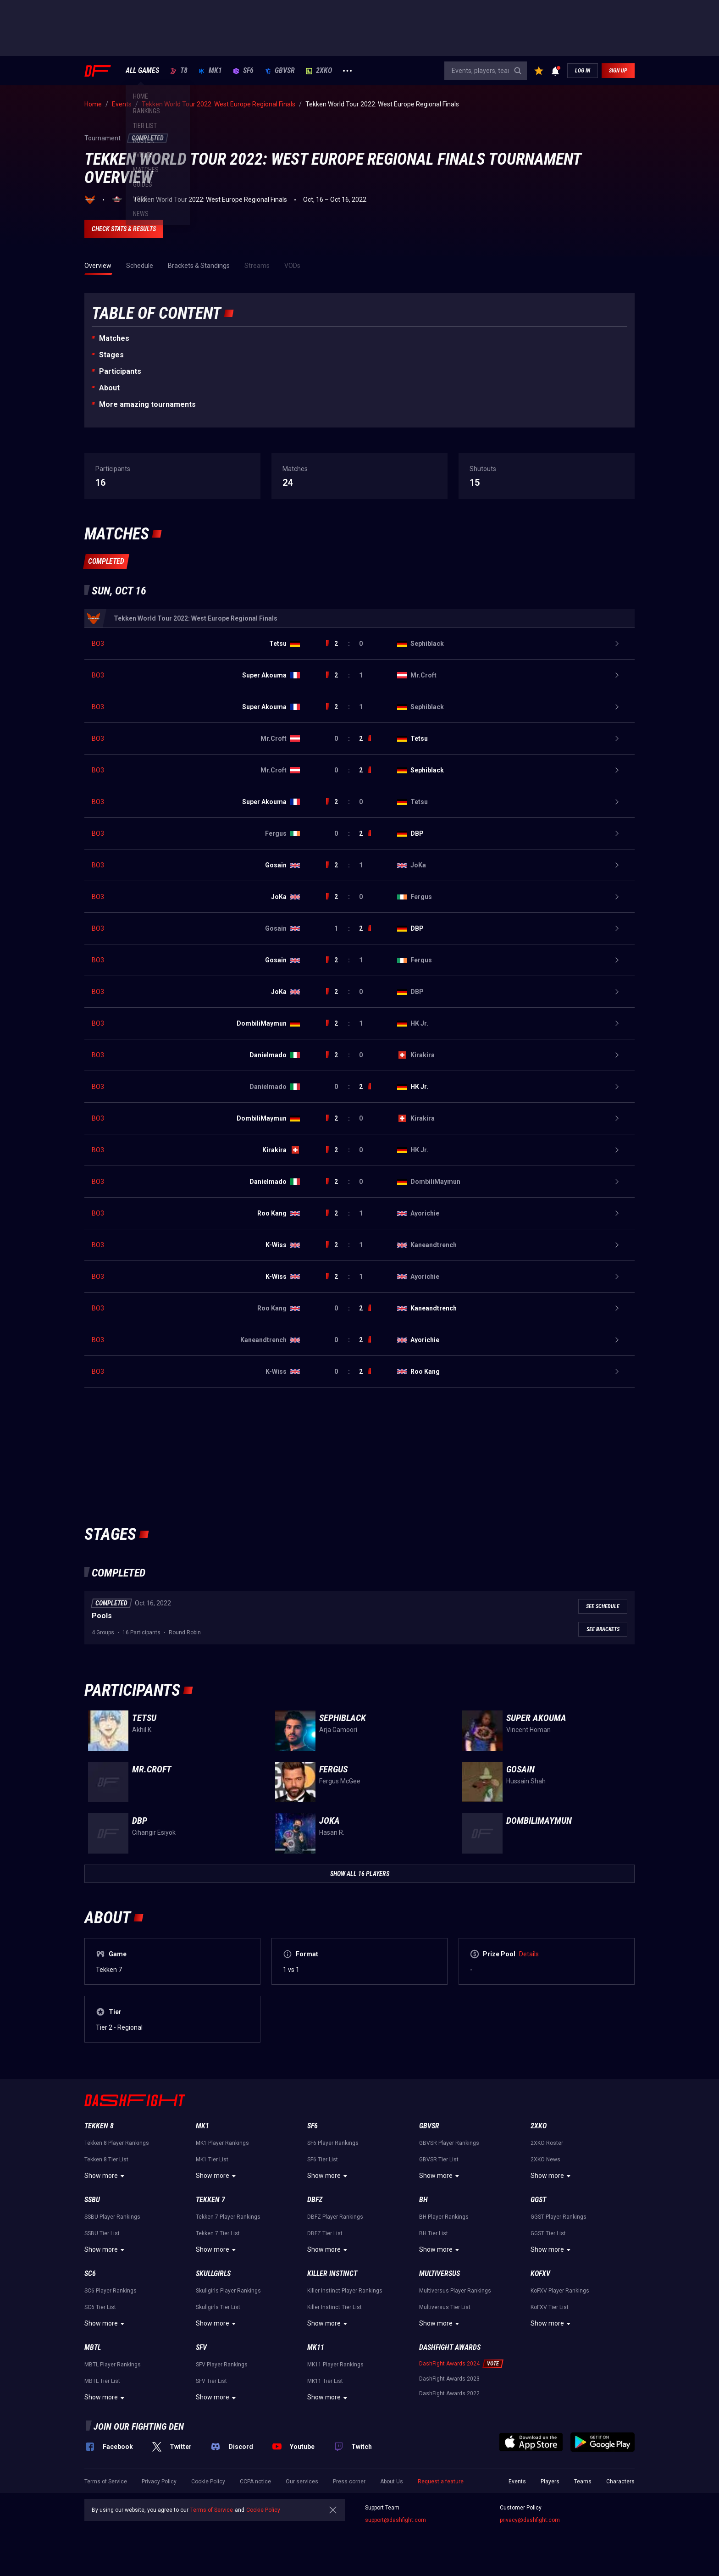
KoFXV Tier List (550, 2307)
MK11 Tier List (325, 2381)
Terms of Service (105, 2481)
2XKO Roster (547, 2143)
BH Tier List (433, 2233)
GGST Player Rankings (558, 2217)
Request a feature (441, 2481)
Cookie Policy (208, 2481)
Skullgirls (213, 2273)
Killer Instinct (332, 2273)
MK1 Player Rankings (222, 2143)
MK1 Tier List (212, 2159)
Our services (302, 2481)
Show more (105, 2176)
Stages (111, 354)
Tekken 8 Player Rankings (116, 2143)
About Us (391, 2481)
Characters (620, 2481)
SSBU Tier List (102, 2233)
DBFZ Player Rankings (335, 2217)
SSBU (92, 2199)
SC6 (90, 2273)
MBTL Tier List (102, 2381)
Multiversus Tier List (444, 2307)
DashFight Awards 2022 (449, 2393)
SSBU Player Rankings (112, 2217)
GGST (538, 2199)
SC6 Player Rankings (110, 2290)
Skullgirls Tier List (218, 2307)
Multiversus (439, 2273)
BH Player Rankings (444, 2217)
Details (529, 1954)
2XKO (319, 70)
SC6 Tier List (100, 2307)
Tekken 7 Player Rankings (228, 2217)
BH (423, 2199)
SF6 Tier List (322, 2159)
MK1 (210, 70)
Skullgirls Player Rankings (228, 2290)
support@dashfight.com (395, 2520)
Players (550, 2481)
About (109, 387)
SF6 (243, 70)
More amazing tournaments (147, 404)
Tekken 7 (210, 2199)
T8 (179, 70)
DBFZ (314, 2199)
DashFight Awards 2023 (449, 2379)
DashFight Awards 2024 (449, 2363)
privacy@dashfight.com (530, 2520)
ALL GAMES (142, 70)
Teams (583, 2481)
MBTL (92, 2347)
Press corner (349, 2481)
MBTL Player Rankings (112, 2364)
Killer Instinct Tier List (334, 2307)
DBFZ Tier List (325, 2233)
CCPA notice (255, 2481)
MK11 (315, 2347)
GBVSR (280, 70)
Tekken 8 (99, 2125)
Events (517, 2481)
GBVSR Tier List (439, 2159)
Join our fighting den (139, 2426)
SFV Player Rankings (222, 2364)
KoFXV (540, 2273)
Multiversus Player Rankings (455, 2290)
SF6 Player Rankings (333, 2143)
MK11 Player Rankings (335, 2364)
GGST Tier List (548, 2233)
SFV (201, 2347)
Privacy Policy (159, 2481)
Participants (120, 371)
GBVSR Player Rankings (449, 2143)
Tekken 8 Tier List (106, 2159)
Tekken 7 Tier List (218, 2233)
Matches (114, 338)
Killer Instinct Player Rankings (344, 2290)
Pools (102, 1615)
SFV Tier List (211, 2381)
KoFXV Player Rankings (560, 2290)
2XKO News (545, 2159)
